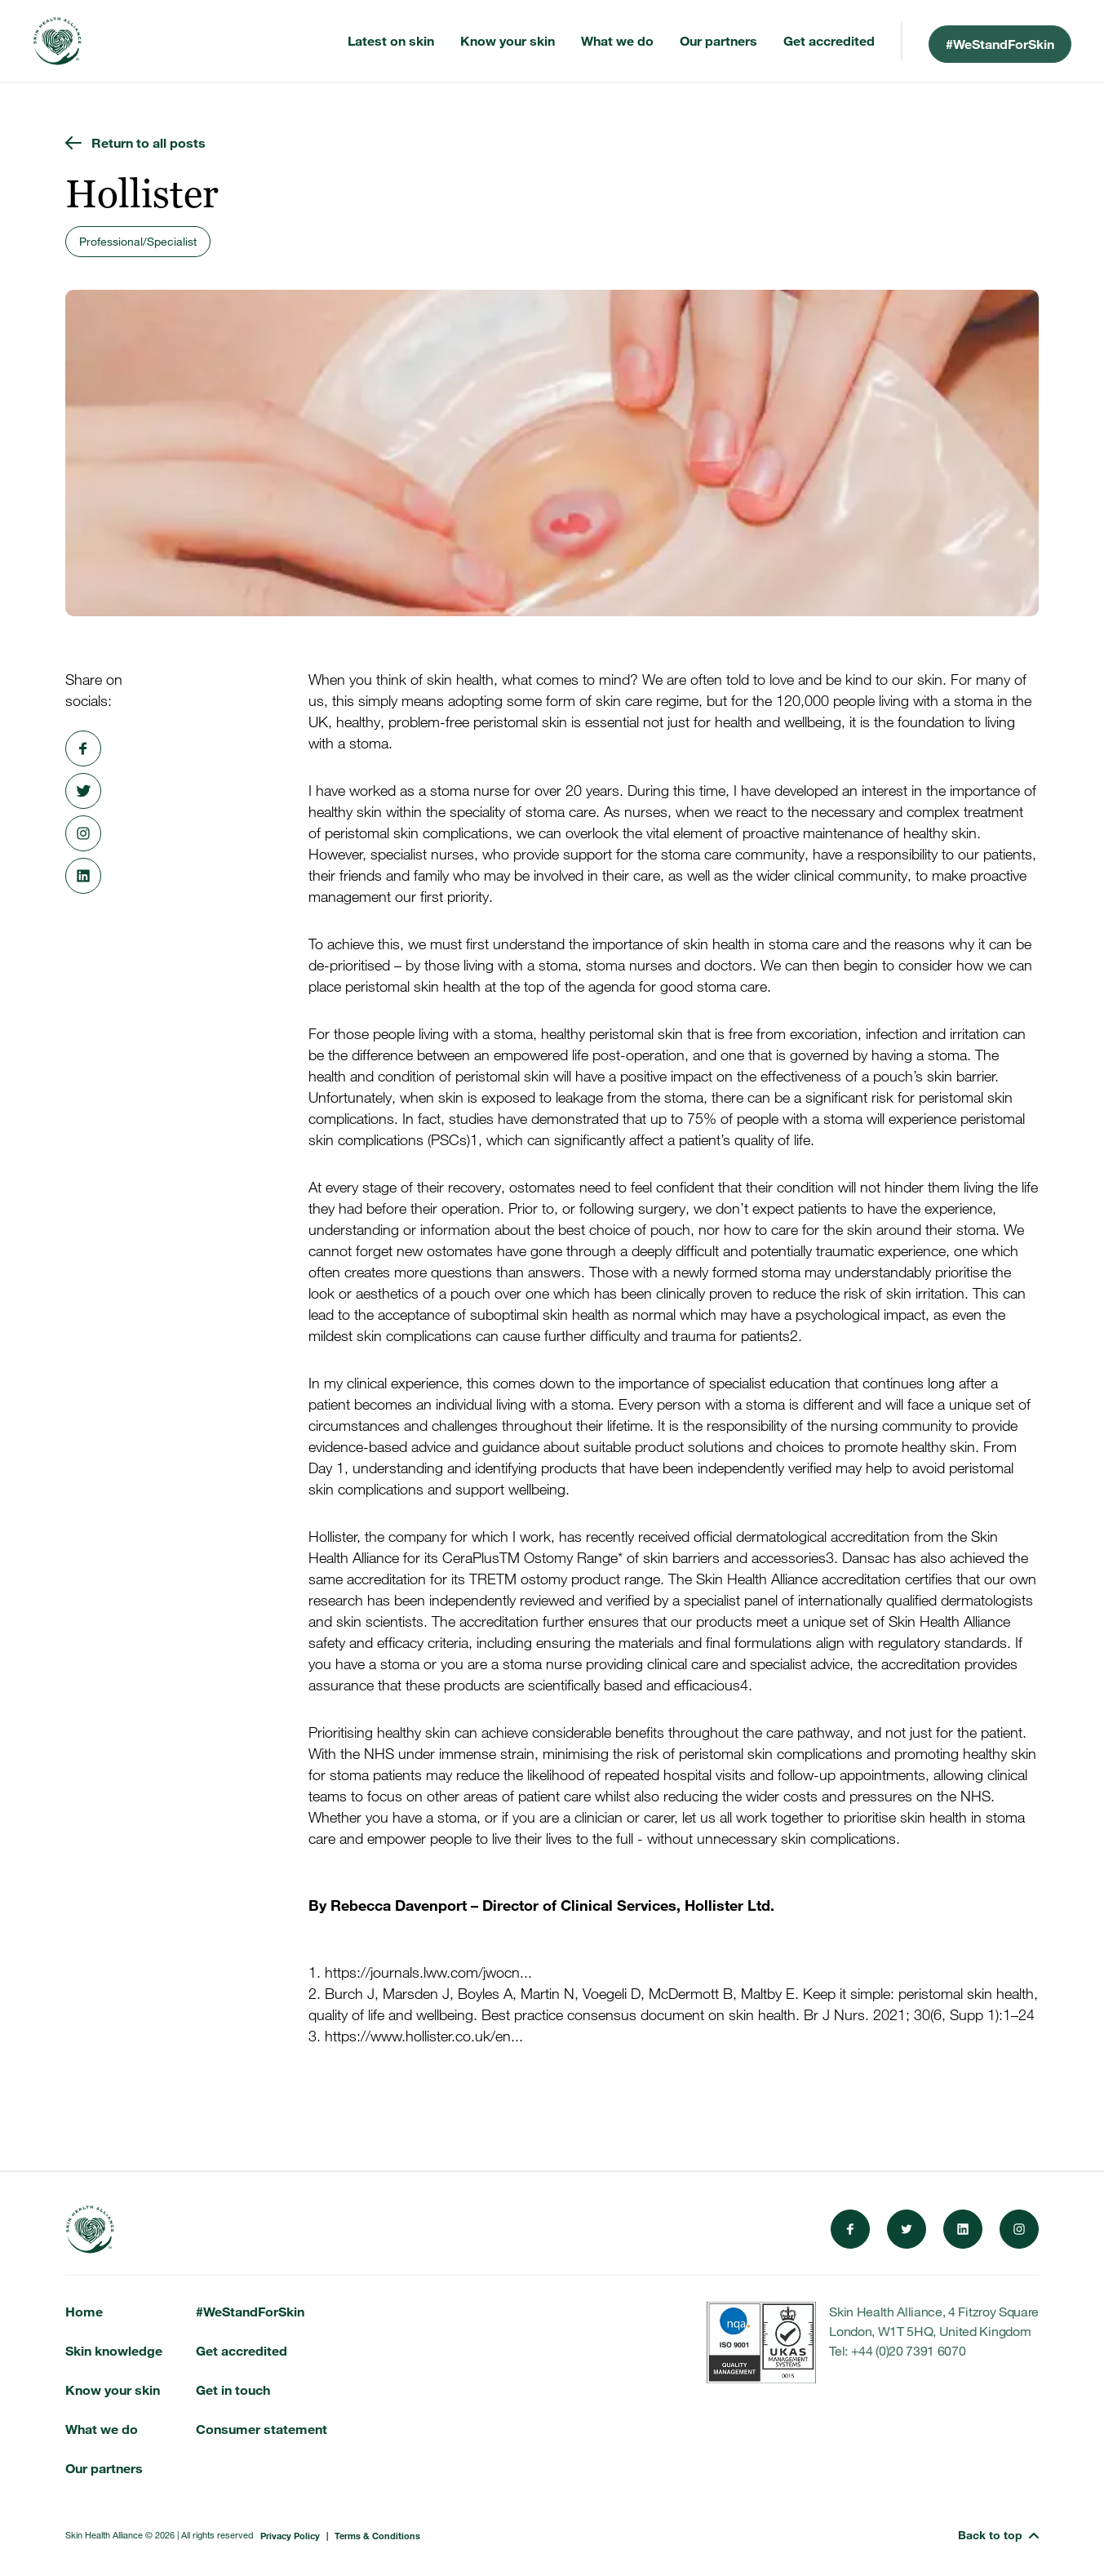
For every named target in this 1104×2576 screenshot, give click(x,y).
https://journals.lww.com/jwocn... (428, 1973)
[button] (998, 2535)
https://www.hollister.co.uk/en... (424, 2036)
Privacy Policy (290, 2535)
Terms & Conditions (377, 2535)
